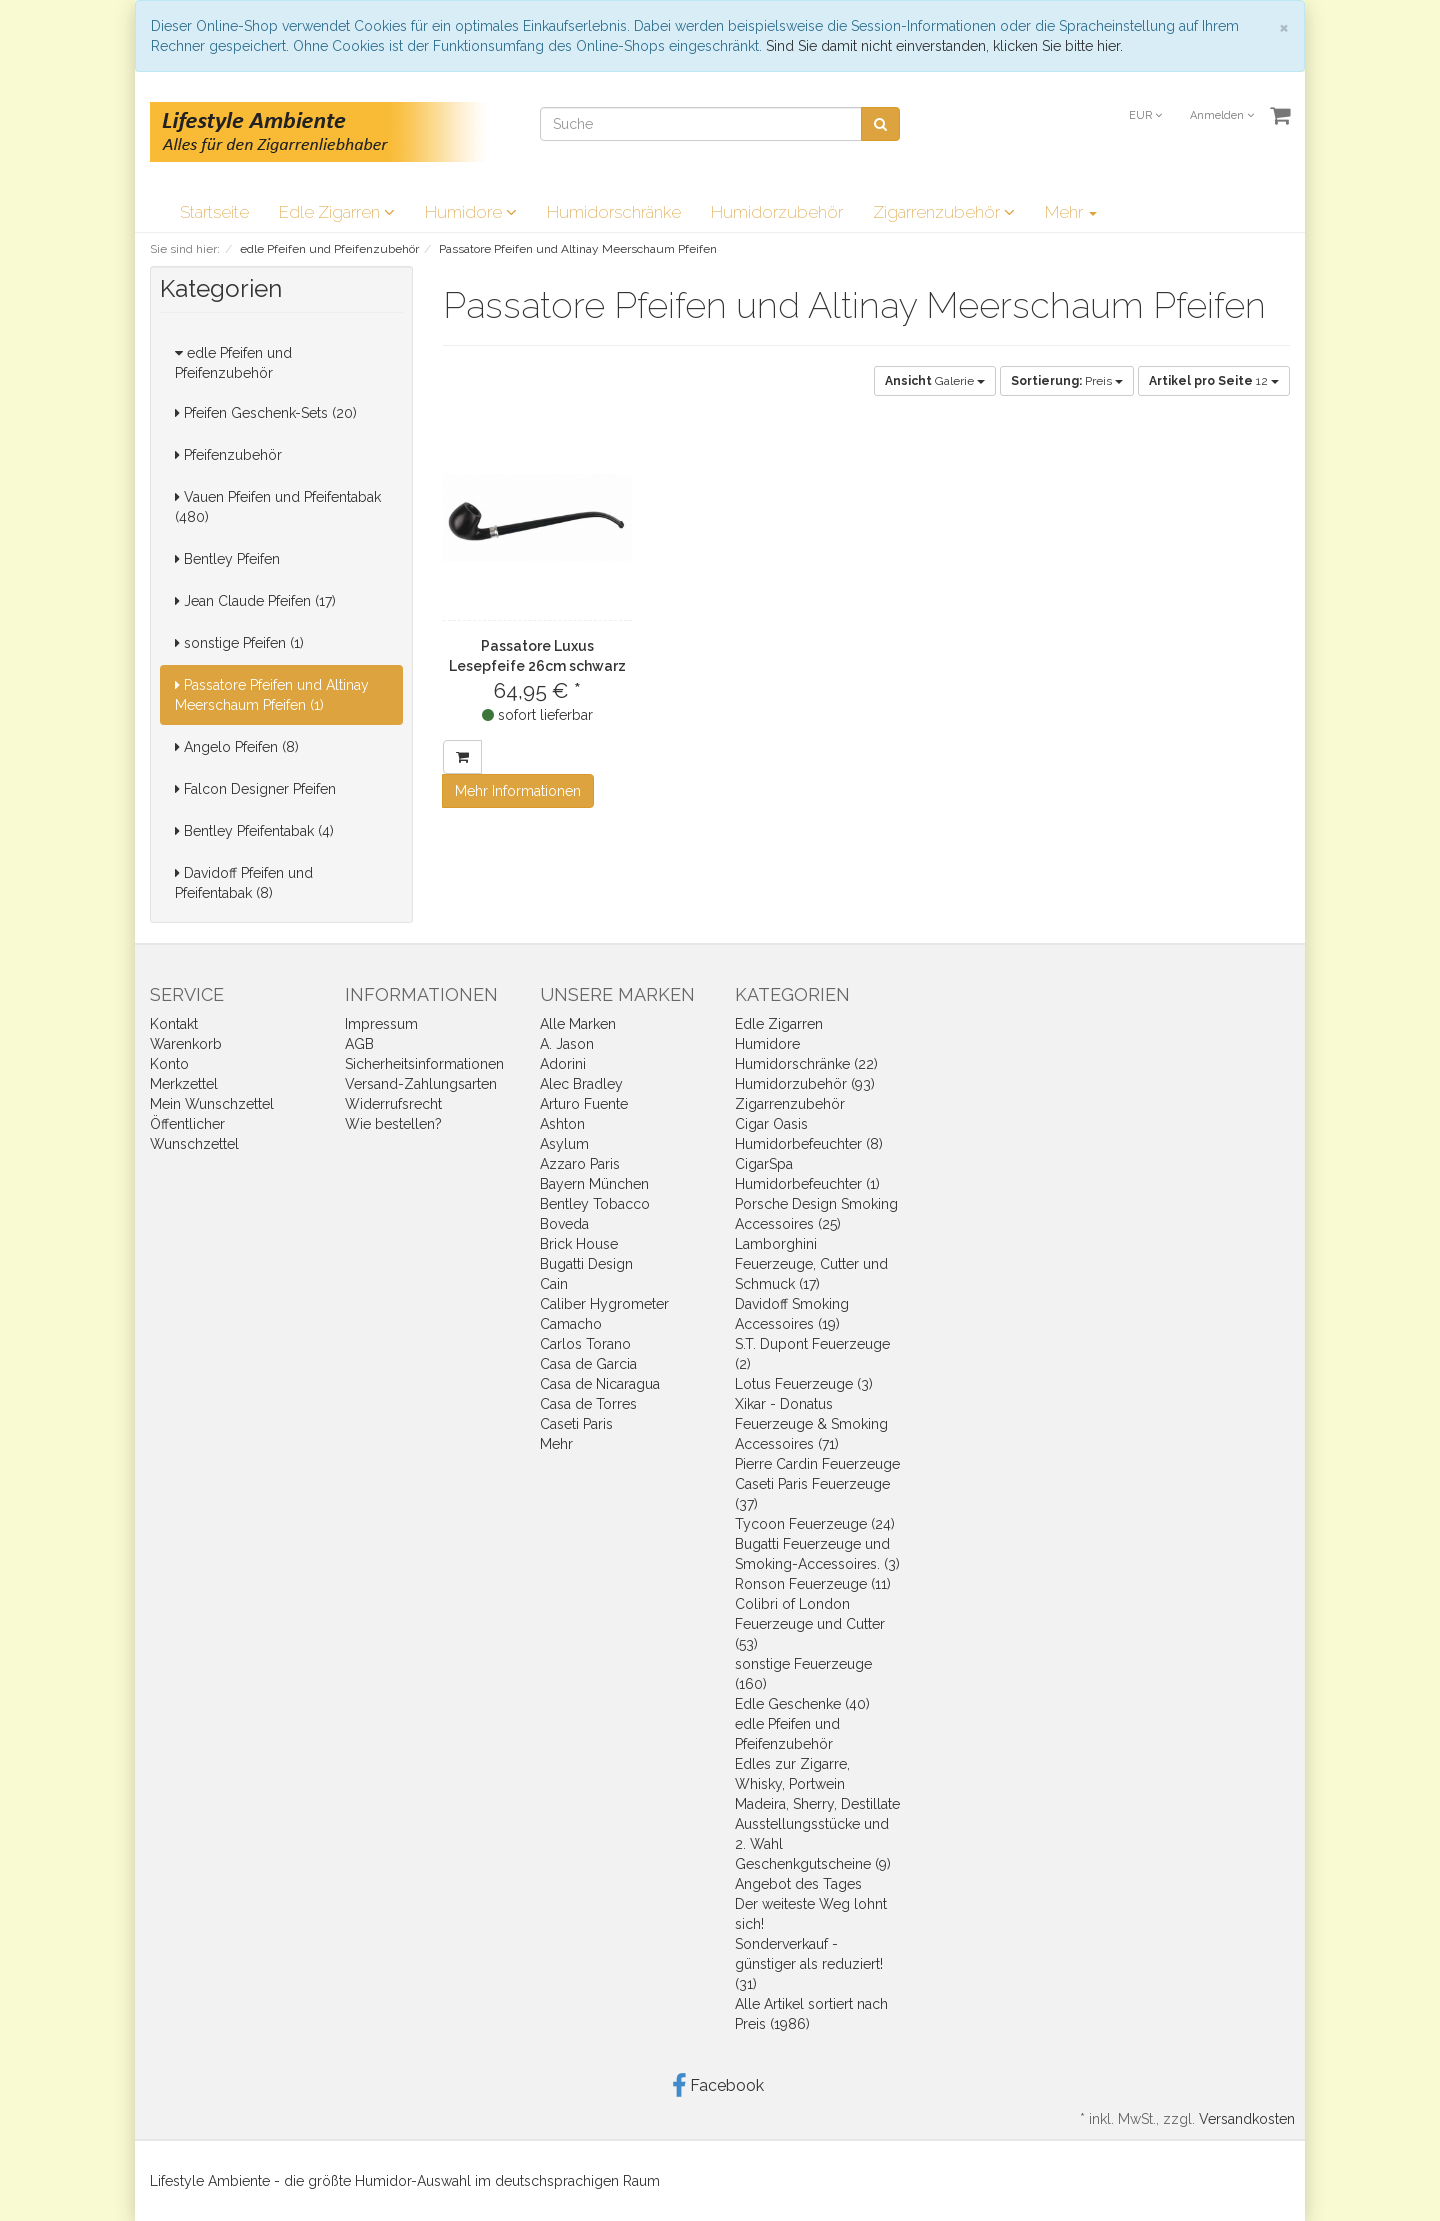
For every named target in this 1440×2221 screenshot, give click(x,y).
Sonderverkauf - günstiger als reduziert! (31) (809, 1964)
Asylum (564, 1144)
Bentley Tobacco (595, 1204)
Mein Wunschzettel (212, 1104)
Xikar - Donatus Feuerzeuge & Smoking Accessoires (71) (811, 1424)
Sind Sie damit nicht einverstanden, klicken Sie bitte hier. (944, 46)
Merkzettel (184, 1084)
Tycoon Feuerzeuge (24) (815, 1524)
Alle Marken (578, 1024)
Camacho (571, 1324)
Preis (1067, 381)
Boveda (564, 1224)
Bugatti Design (586, 1264)
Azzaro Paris (580, 1164)
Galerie (935, 381)
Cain (554, 1284)
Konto (169, 1064)
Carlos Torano (585, 1344)
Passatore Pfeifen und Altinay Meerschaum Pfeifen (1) (272, 695)
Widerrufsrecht (393, 1104)
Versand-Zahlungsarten (421, 1084)
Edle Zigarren (337, 212)
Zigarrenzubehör (944, 212)
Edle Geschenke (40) (802, 1704)
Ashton (562, 1124)
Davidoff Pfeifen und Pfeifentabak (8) (244, 883)
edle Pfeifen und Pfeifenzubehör (233, 363)
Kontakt (174, 1024)
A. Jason (567, 1044)
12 (1214, 381)
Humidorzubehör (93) (805, 1084)
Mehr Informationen (518, 791)
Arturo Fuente (584, 1104)
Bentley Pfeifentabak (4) (254, 831)
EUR (1145, 115)
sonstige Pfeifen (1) (239, 643)
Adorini (563, 1064)
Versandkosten (1247, 2119)
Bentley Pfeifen (227, 559)
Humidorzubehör (777, 212)
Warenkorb (186, 1044)
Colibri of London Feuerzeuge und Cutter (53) (810, 1624)
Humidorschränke (614, 212)
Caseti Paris (576, 1424)
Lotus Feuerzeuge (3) (804, 1384)
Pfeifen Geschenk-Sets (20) (266, 413)
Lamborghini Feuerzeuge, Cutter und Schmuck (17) (811, 1264)
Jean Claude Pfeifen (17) (255, 601)
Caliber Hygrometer (604, 1304)
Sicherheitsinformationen (424, 1064)
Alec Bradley (581, 1084)
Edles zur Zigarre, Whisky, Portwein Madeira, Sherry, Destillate (817, 1784)
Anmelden (1222, 115)
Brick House (579, 1244)
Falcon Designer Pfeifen (255, 789)
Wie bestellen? (393, 1124)
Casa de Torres (588, 1404)
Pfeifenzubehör (228, 455)
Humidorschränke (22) (806, 1064)
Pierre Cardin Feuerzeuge (817, 1464)
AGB (359, 1044)
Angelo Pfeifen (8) (237, 747)
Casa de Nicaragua (600, 1384)
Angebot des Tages (798, 1884)
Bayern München (594, 1184)
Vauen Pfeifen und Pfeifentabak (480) (278, 507)
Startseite (214, 212)
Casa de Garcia (588, 1364)
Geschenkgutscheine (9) (813, 1864)
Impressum (381, 1024)
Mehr (1071, 212)
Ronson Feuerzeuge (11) (813, 1584)
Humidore (471, 212)
